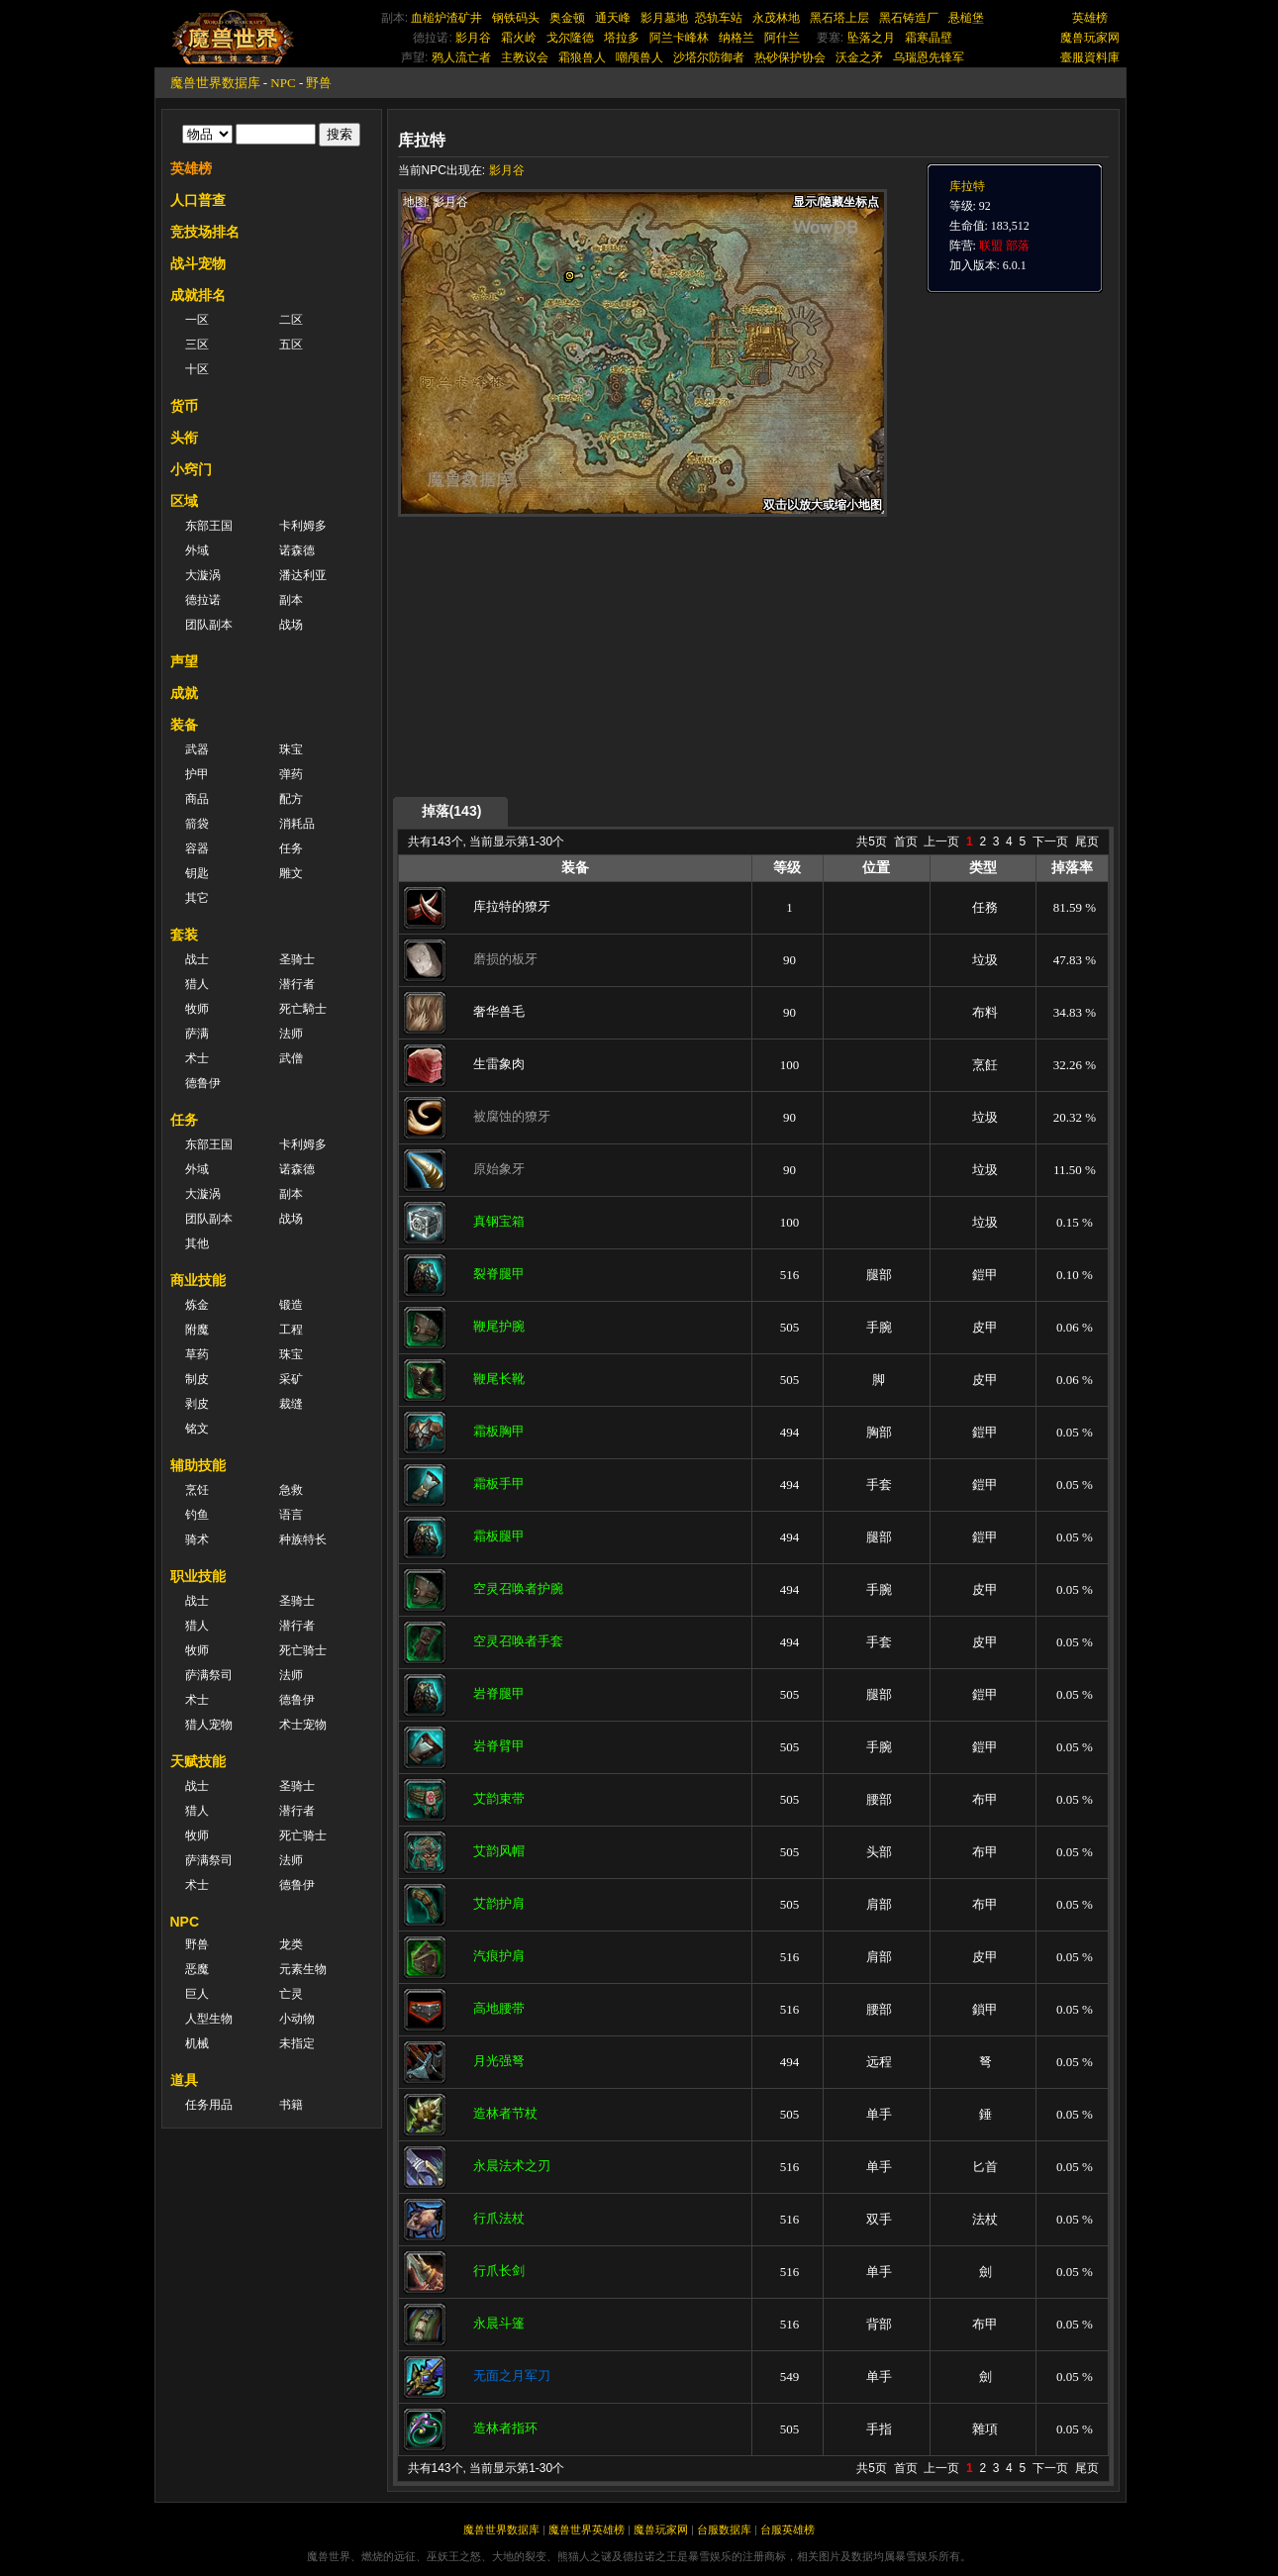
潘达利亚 (303, 575)
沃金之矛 (859, 57)
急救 (291, 1490)
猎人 (197, 984)
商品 (197, 799)
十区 (197, 369)
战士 (197, 959)
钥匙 (197, 873)
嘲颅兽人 (639, 57)
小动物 (297, 2019)
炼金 (197, 1305)
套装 (184, 934)
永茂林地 (776, 18)
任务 (291, 848)
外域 (197, 550)
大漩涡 (203, 575)
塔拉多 (621, 38)
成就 (184, 693)
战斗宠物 (198, 263)
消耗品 (297, 824)
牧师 (197, 1009)
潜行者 (297, 984)
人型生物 (209, 2019)
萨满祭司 (209, 1675)
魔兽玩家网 (1090, 38)
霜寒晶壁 (928, 38)
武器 (197, 749)
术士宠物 (303, 1725)
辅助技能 (198, 1465)
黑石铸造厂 (908, 18)
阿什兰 (782, 38)
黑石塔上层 (839, 18)
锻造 (291, 1305)
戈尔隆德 (570, 38)
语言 (291, 1515)
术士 (197, 1058)
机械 (197, 2043)
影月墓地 (664, 18)
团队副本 (209, 625)
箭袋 (197, 824)
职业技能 (198, 1576)
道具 (184, 2080)
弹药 (291, 774)
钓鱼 (197, 1515)
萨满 (197, 1033)
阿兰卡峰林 (679, 38)
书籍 (291, 2105)
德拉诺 (203, 600)
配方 (291, 799)
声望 (184, 661)
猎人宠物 (209, 1725)
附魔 (197, 1330)
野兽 (319, 82)
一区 (197, 320)
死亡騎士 (303, 1009)
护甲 (197, 774)
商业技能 (198, 1280)
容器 (197, 848)
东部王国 (209, 526)
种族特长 (303, 1539)
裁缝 (291, 1404)
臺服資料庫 (1090, 57)
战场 (291, 625)
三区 (197, 344)
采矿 (291, 1379)
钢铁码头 (516, 18)
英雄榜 (1090, 18)
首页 (906, 841)
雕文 (291, 873)
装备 (184, 725)
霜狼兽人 (582, 57)
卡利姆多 (303, 526)
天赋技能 (198, 1761)
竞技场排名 (205, 232)
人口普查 (198, 200)
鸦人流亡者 (461, 57)
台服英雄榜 (787, 2529)
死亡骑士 (303, 1650)
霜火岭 (519, 38)
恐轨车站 (718, 18)
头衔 (184, 438)
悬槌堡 (966, 18)
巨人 (197, 1994)
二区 (291, 320)
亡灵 (291, 1994)
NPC (282, 82)
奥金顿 (567, 18)
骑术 (197, 1539)
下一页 (1050, 841)
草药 (197, 1354)
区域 (184, 501)
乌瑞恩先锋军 (928, 57)
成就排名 (198, 295)
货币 (184, 406)
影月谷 (473, 38)
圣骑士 (297, 959)
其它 (197, 898)
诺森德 (297, 550)
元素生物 (303, 1969)
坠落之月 (871, 38)
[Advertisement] (585, 655)
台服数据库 (724, 2529)
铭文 (197, 1429)
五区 (291, 344)
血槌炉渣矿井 (446, 18)
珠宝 (291, 749)
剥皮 (197, 1404)
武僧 (291, 1058)
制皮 (197, 1379)
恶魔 (197, 1969)
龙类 (291, 1944)
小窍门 (191, 469)
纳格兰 (736, 38)
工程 (291, 1330)
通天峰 (613, 18)
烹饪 (197, 1490)
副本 (291, 600)
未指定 (297, 2043)
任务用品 (209, 2105)
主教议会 (524, 57)
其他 (197, 1243)
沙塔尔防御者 (708, 57)
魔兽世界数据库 (215, 82)
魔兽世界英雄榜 (586, 2529)
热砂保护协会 (790, 57)
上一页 (941, 841)
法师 (291, 1033)
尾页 (1087, 841)
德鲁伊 (203, 1083)
